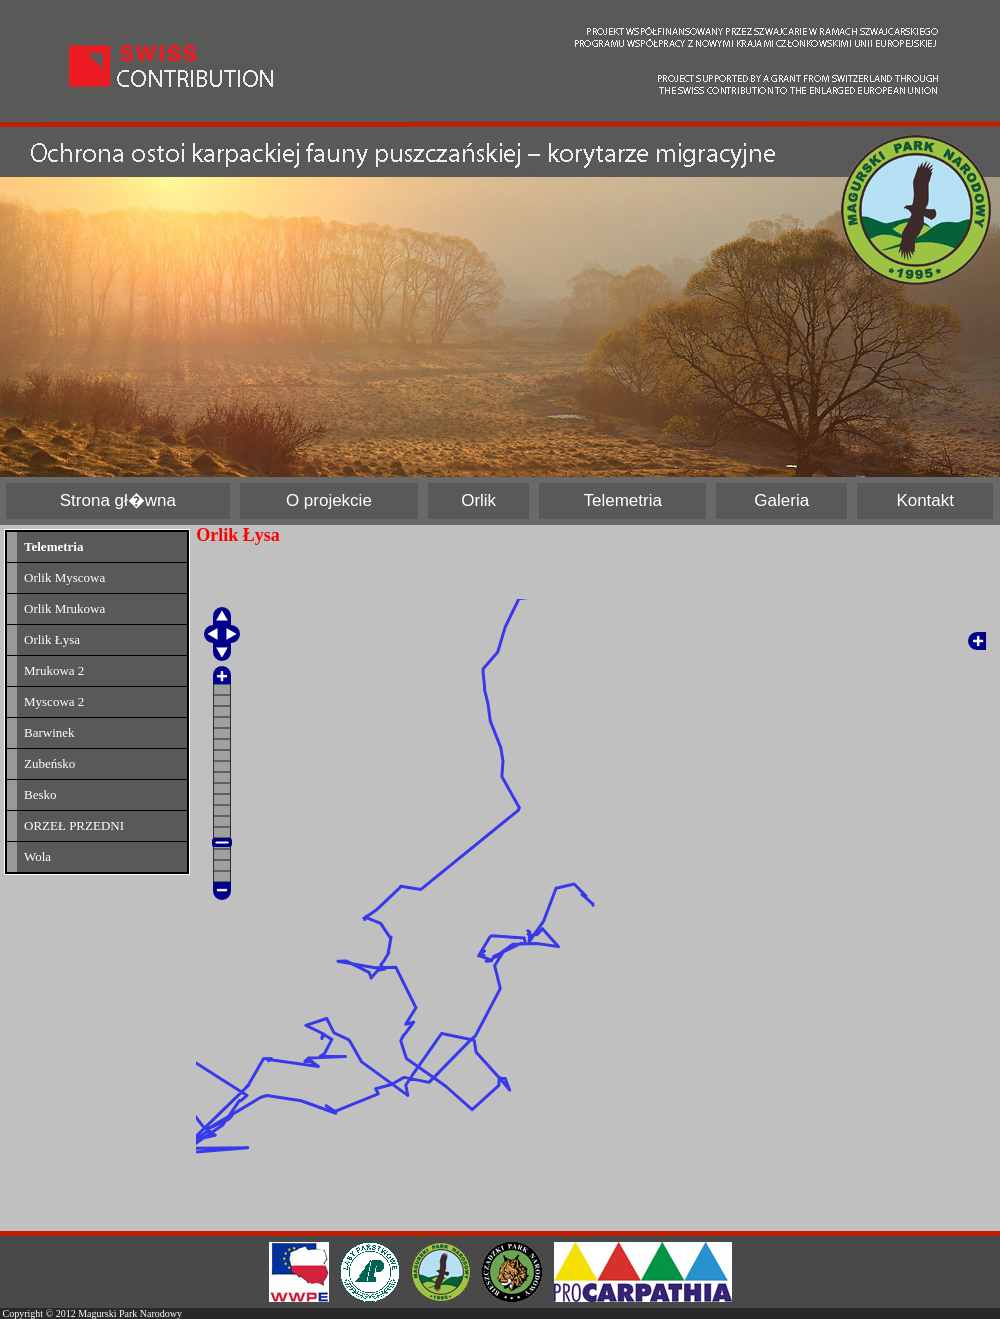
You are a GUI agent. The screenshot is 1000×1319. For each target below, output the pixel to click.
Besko (40, 794)
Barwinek (49, 732)
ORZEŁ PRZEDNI (74, 825)
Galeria (781, 500)
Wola (37, 856)
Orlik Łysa (52, 639)
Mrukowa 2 (54, 670)
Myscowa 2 (54, 701)
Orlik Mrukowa (64, 608)
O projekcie (329, 500)
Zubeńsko (49, 763)
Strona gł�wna (118, 500)
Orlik (478, 500)
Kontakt (925, 500)
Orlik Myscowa (64, 577)
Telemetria (623, 500)
